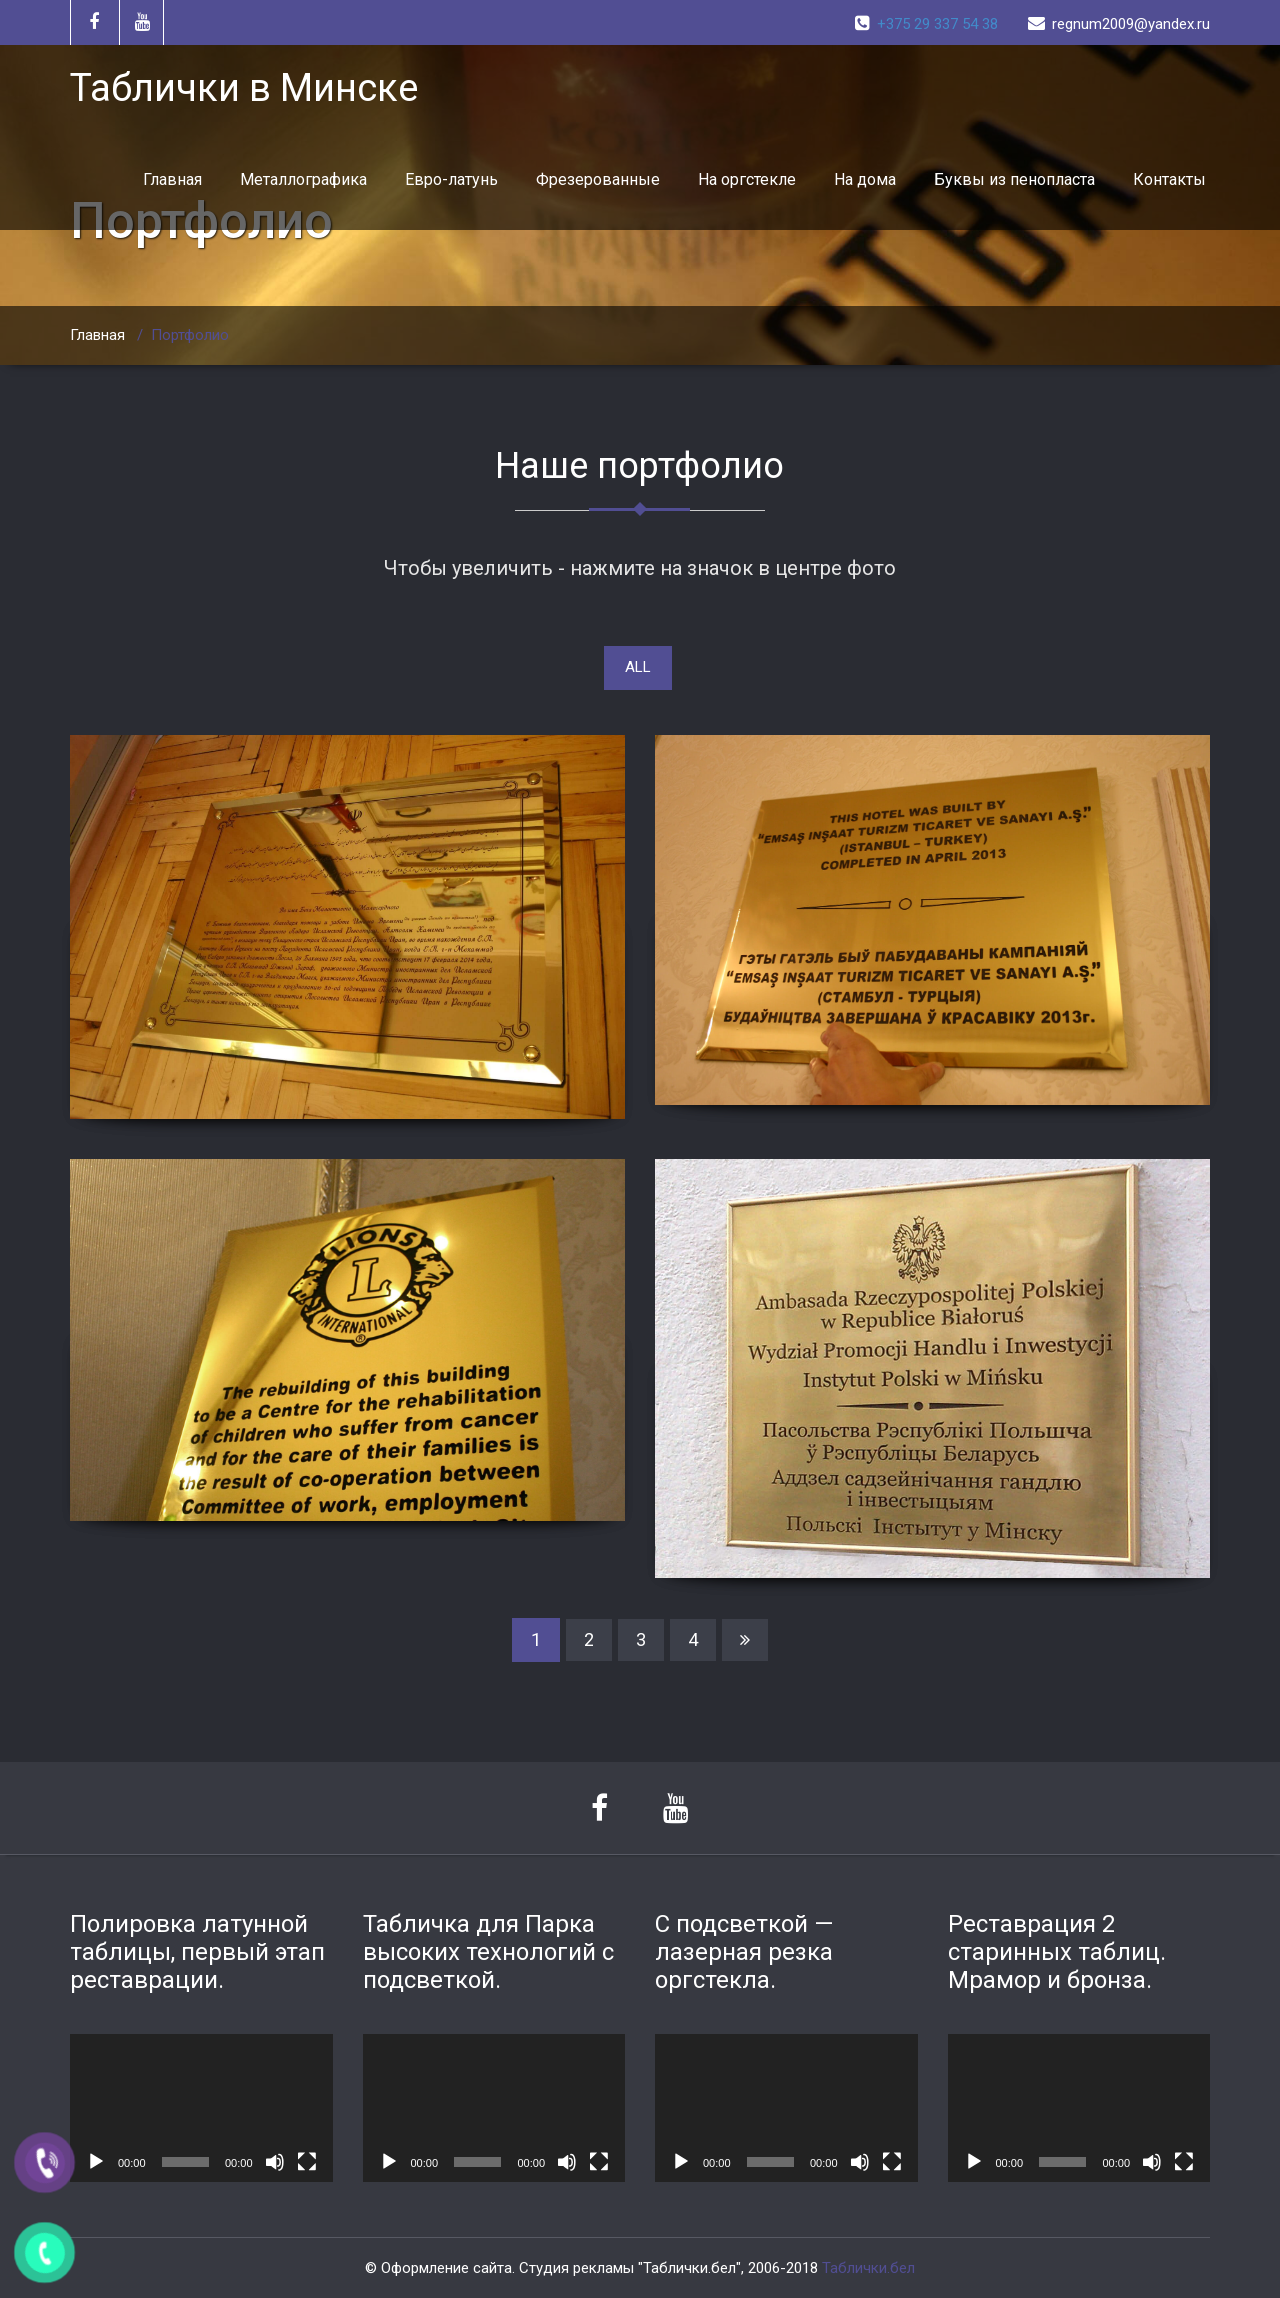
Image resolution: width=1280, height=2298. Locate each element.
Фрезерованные (598, 179)
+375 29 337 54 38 (937, 24)
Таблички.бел (868, 2268)
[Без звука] (275, 2162)
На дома (865, 179)
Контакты (1169, 179)
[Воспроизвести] (96, 2162)
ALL (638, 667)
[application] (201, 2108)
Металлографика (303, 179)
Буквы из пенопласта (1014, 179)
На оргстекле (747, 179)
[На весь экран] (307, 2162)
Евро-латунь (451, 179)
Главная (172, 179)
